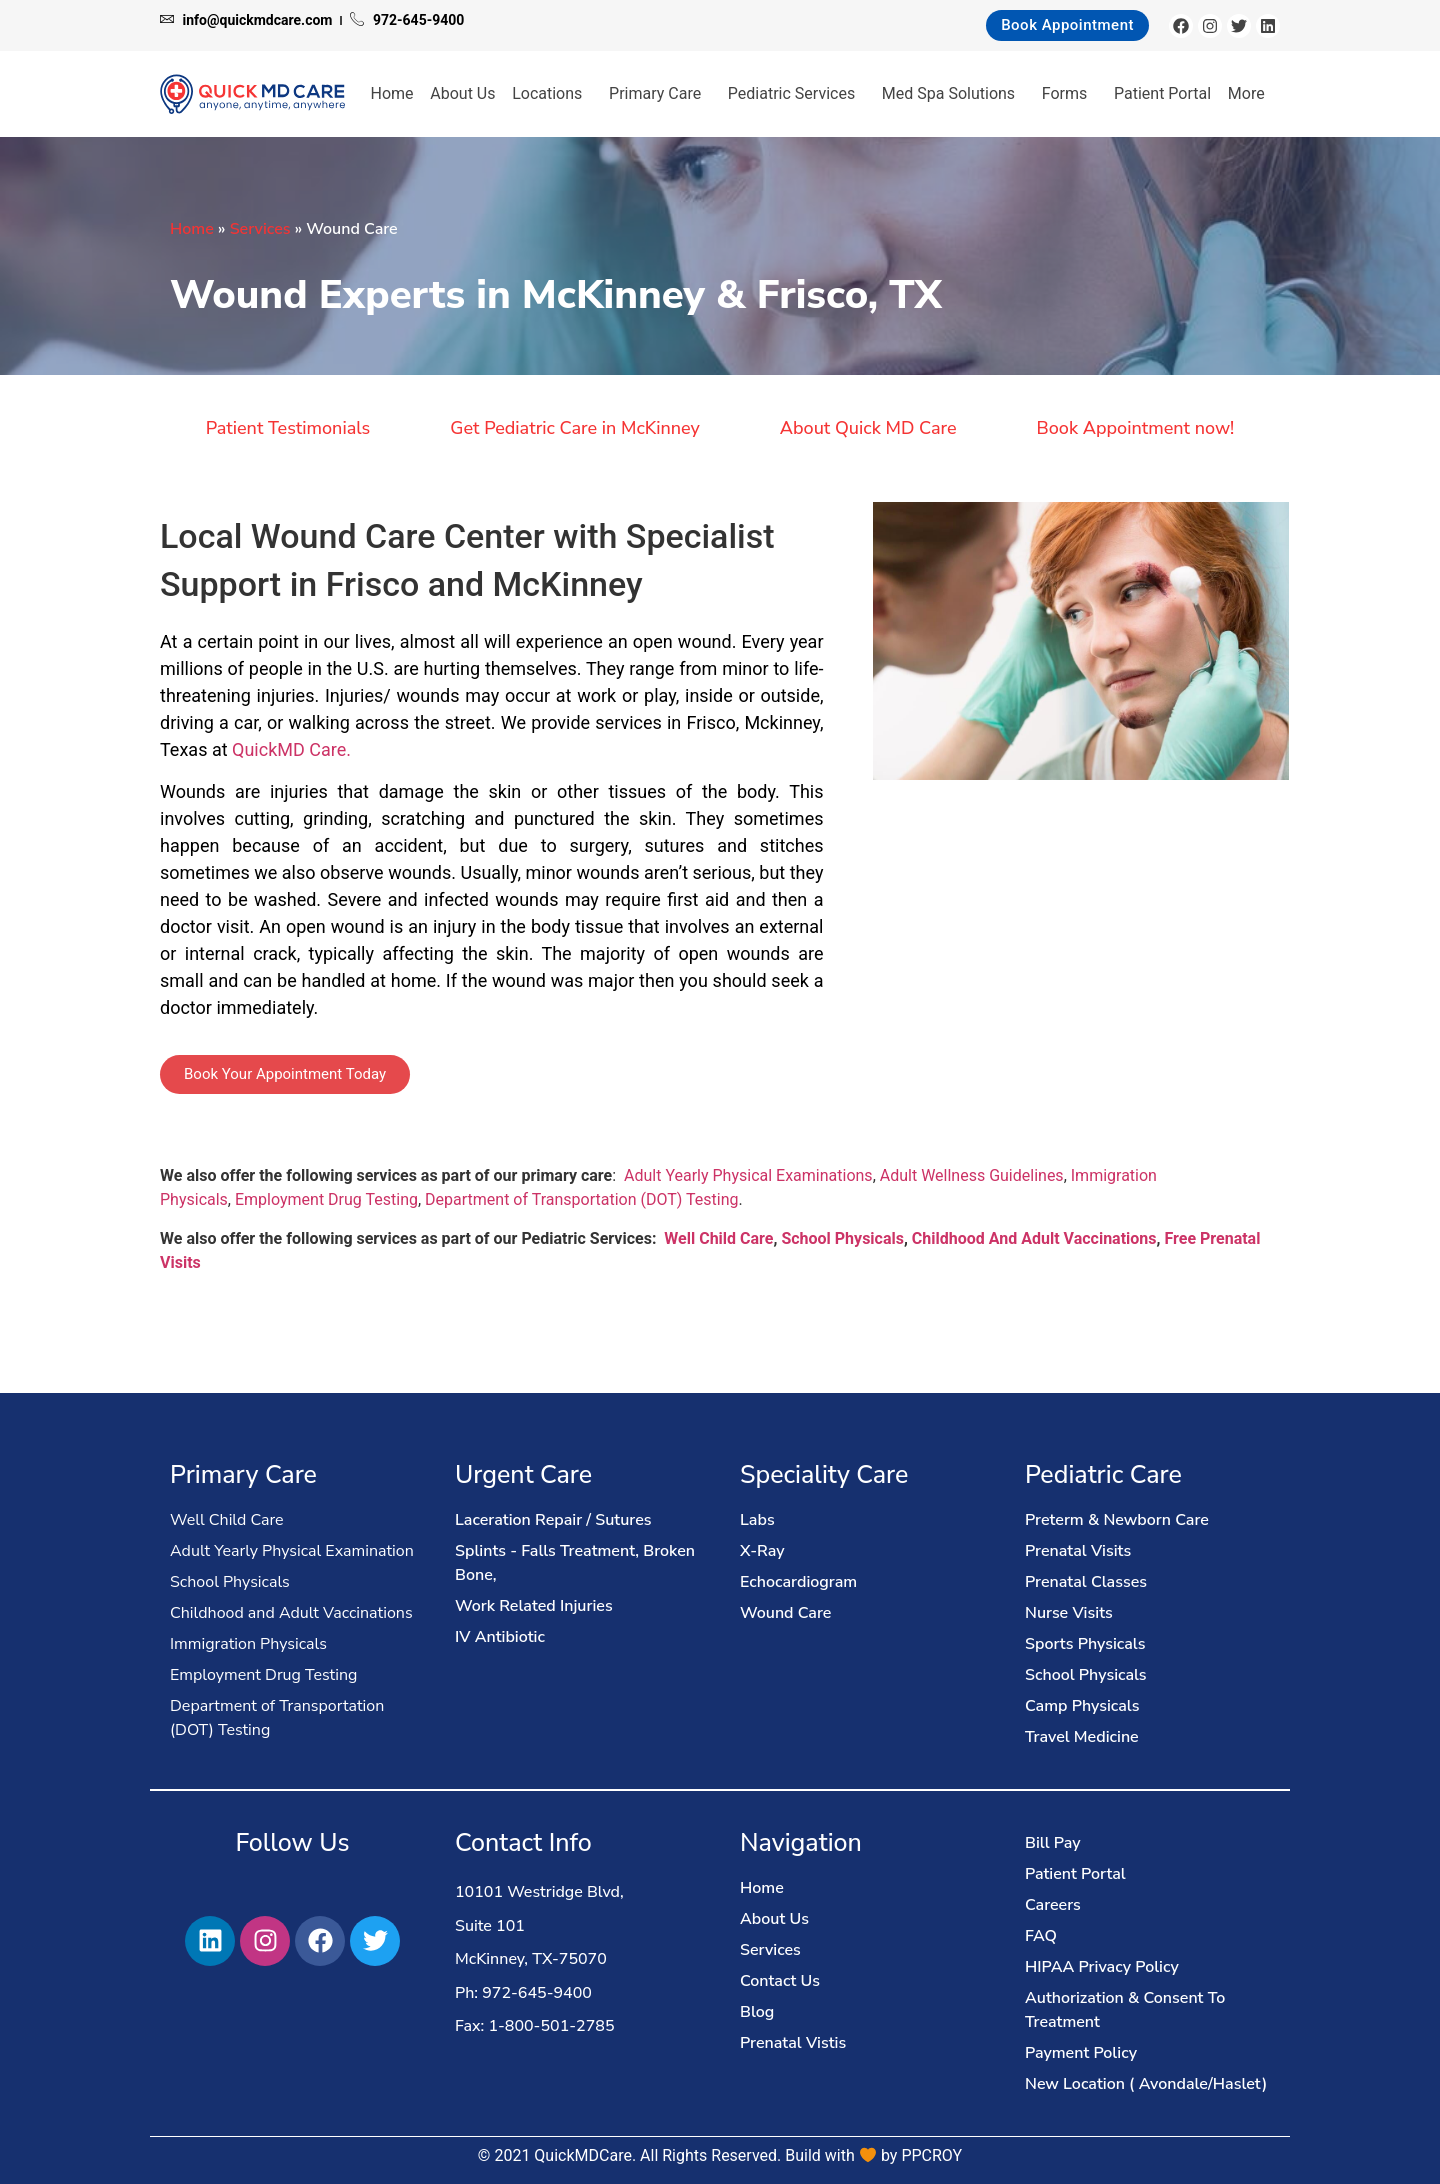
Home (392, 93)
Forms (1070, 94)
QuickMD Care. (291, 749)
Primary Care (660, 94)
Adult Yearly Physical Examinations (748, 1175)
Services (260, 229)
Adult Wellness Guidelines (972, 1175)
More (1251, 94)
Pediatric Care (1103, 1475)
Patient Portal (1162, 93)
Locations (552, 94)
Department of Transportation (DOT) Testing (581, 1199)
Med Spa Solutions (953, 94)
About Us (462, 93)
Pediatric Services (796, 94)
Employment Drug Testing (326, 1199)
